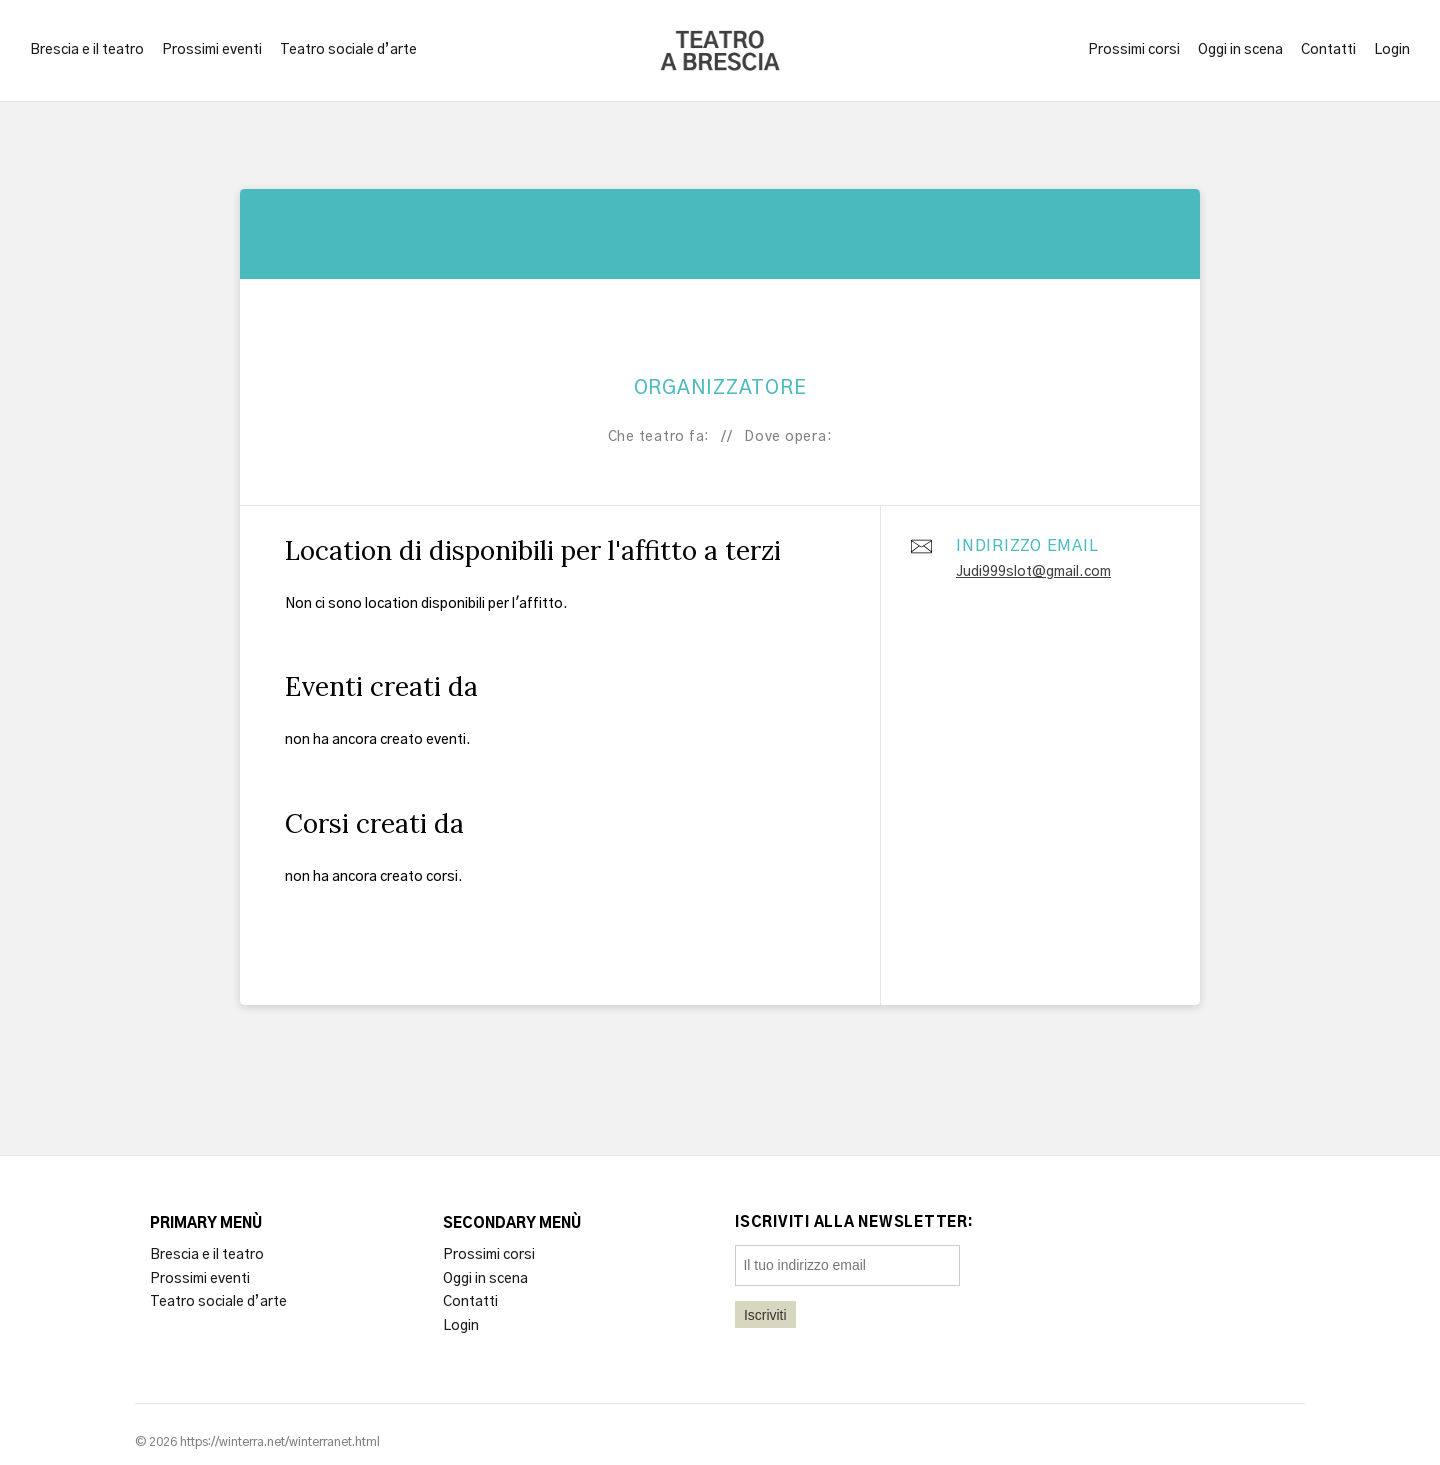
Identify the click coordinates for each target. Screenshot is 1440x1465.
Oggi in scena (1240, 50)
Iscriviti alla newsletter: (854, 1223)
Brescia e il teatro (87, 50)
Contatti (1328, 50)
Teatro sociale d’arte (348, 50)
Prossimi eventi (212, 50)
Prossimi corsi (1134, 50)
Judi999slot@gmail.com (1033, 572)
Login (1392, 50)
